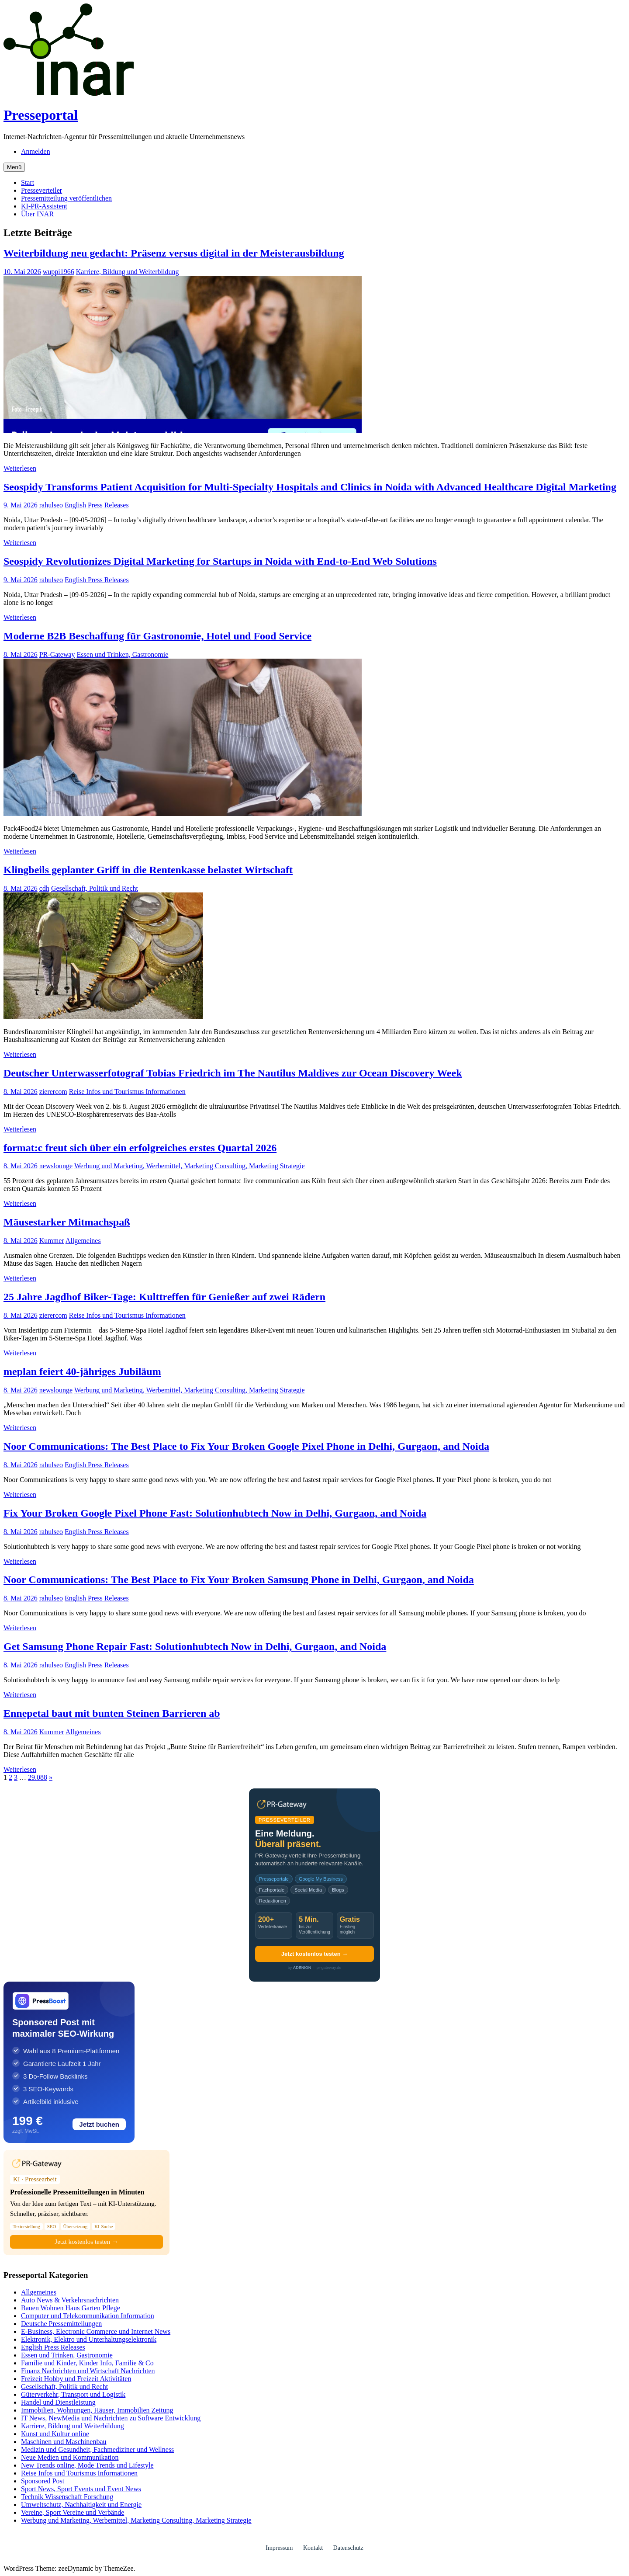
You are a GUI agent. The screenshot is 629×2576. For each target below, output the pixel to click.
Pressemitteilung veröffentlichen (66, 198)
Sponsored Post (42, 2481)
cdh (44, 888)
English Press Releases (97, 505)
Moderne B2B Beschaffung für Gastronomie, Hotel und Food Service (157, 636)
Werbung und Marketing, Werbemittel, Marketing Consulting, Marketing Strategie (189, 1166)
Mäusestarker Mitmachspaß (66, 1222)
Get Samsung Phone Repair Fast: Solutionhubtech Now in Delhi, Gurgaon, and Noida (194, 1646)
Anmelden (35, 151)
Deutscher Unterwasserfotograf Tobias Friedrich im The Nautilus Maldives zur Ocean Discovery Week (232, 1073)
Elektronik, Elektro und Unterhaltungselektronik (88, 2339)
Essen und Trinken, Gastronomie (123, 654)
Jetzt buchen (99, 2124)
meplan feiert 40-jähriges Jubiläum (82, 1371)
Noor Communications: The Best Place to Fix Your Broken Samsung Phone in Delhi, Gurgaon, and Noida (238, 1579)
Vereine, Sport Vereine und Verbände (72, 2512)
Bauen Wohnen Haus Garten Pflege (70, 2308)
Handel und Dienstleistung (58, 2402)
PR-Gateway (57, 654)
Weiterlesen (19, 468)
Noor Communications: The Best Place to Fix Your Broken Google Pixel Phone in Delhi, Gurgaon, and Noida (246, 1446)
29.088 (37, 1777)
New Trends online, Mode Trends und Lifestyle (87, 2465)
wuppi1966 (58, 271)
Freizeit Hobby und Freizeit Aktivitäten (76, 2378)
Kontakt (313, 2548)
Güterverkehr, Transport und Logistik (73, 2394)
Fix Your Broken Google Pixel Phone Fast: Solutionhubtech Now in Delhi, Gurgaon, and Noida (214, 1513)
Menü (14, 167)
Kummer (51, 1240)
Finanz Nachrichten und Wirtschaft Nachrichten (88, 2371)
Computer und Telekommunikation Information (87, 2315)
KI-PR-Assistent (44, 206)
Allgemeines (83, 1240)
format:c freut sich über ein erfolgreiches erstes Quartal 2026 (139, 1147)
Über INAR (37, 214)
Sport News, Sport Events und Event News (81, 2489)
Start (27, 182)
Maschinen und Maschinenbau (64, 2441)
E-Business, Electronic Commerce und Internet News (95, 2331)
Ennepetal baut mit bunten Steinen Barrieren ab (111, 1713)
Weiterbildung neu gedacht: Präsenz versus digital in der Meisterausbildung (173, 253)
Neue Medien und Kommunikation (70, 2457)
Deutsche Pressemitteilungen (61, 2323)
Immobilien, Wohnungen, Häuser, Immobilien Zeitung (97, 2410)
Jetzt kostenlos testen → (314, 1954)
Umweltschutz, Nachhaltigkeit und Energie (81, 2504)
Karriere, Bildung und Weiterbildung (127, 271)
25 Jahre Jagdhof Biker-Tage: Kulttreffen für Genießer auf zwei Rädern (164, 1296)
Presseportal (40, 115)
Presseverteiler (41, 190)
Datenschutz (348, 2548)
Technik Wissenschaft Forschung (67, 2496)
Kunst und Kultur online (55, 2433)
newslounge (56, 1166)
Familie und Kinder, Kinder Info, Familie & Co (87, 2363)
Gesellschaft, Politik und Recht (94, 888)
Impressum (279, 2548)
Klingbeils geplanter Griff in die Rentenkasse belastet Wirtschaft (148, 869)
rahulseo (51, 505)
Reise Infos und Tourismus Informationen (127, 1091)
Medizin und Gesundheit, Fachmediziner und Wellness (97, 2449)
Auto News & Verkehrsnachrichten (70, 2300)
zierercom (53, 1091)
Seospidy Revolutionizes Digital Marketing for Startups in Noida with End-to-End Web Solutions (220, 561)
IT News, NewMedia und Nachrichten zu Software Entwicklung (110, 2418)
